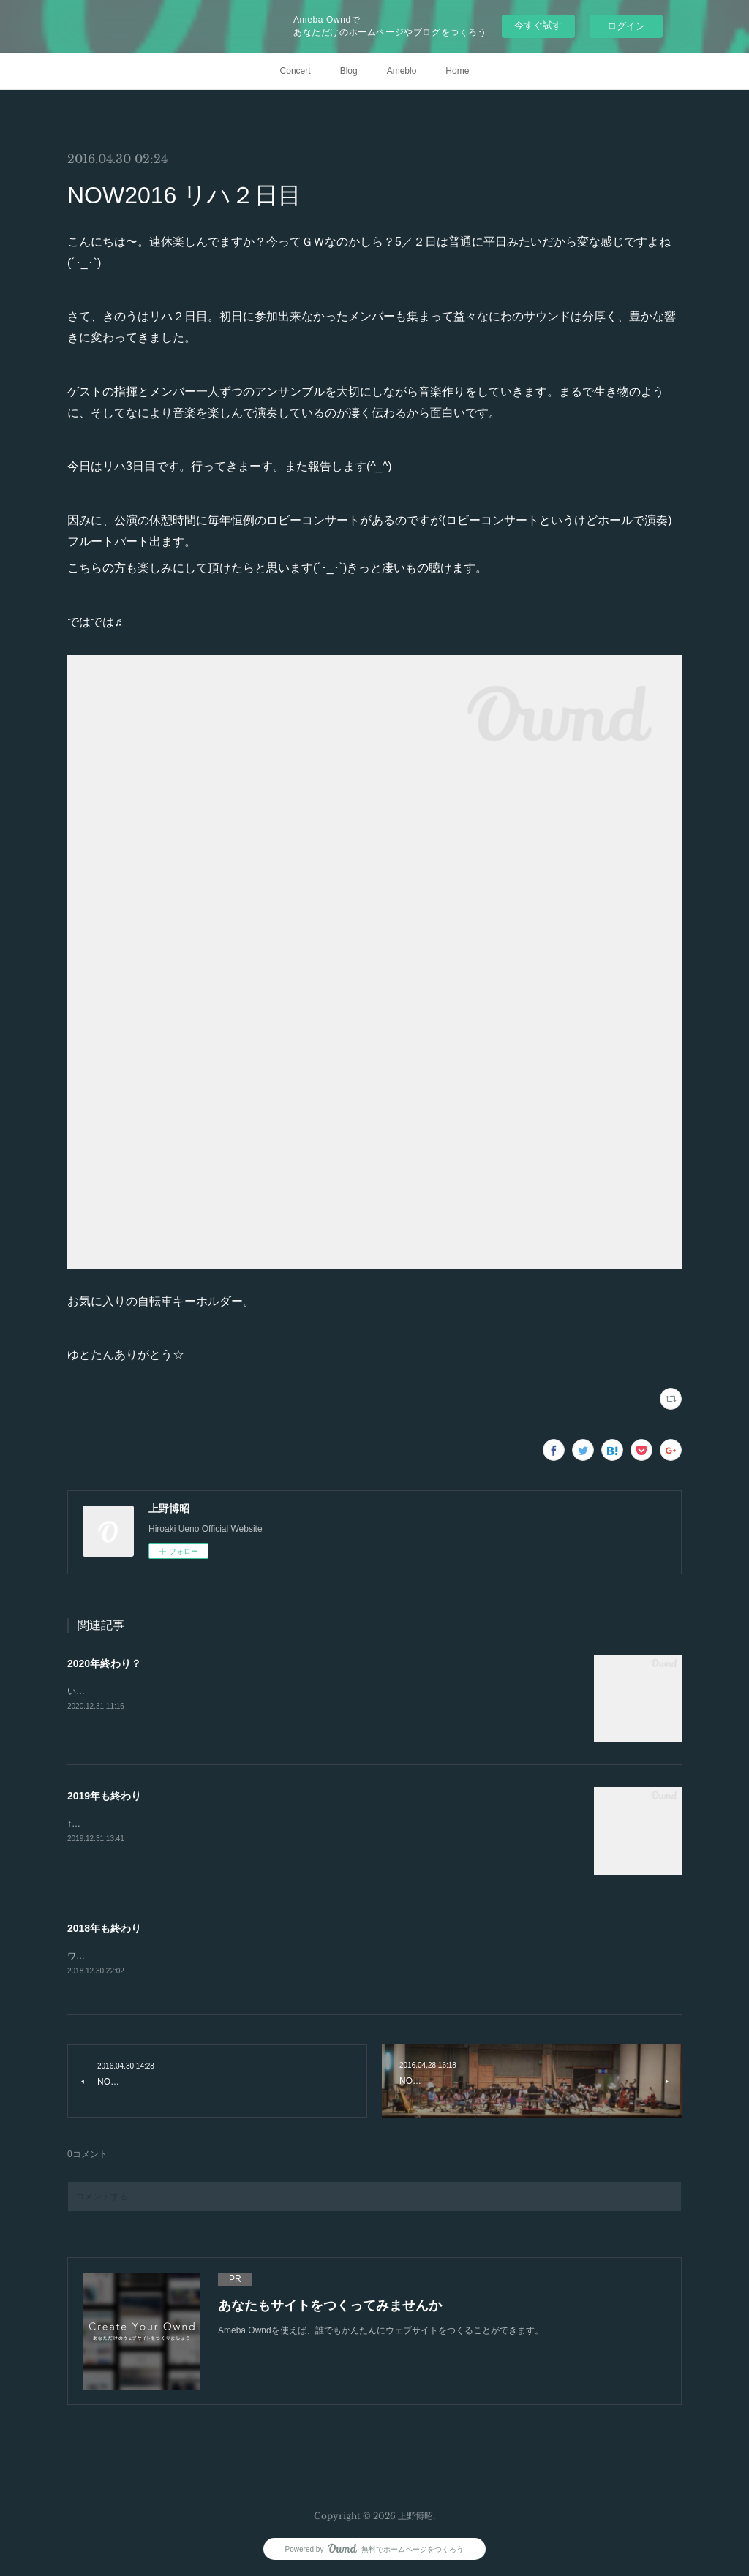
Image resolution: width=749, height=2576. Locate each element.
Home (457, 71)
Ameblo (402, 71)
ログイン (626, 25)
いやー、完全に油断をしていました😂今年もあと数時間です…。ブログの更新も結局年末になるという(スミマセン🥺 (299, 1691)
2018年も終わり (104, 1928)
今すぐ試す (538, 25)
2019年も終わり (104, 1796)
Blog (349, 71)
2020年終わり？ (104, 1663)
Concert (295, 71)
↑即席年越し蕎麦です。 (113, 1823)
